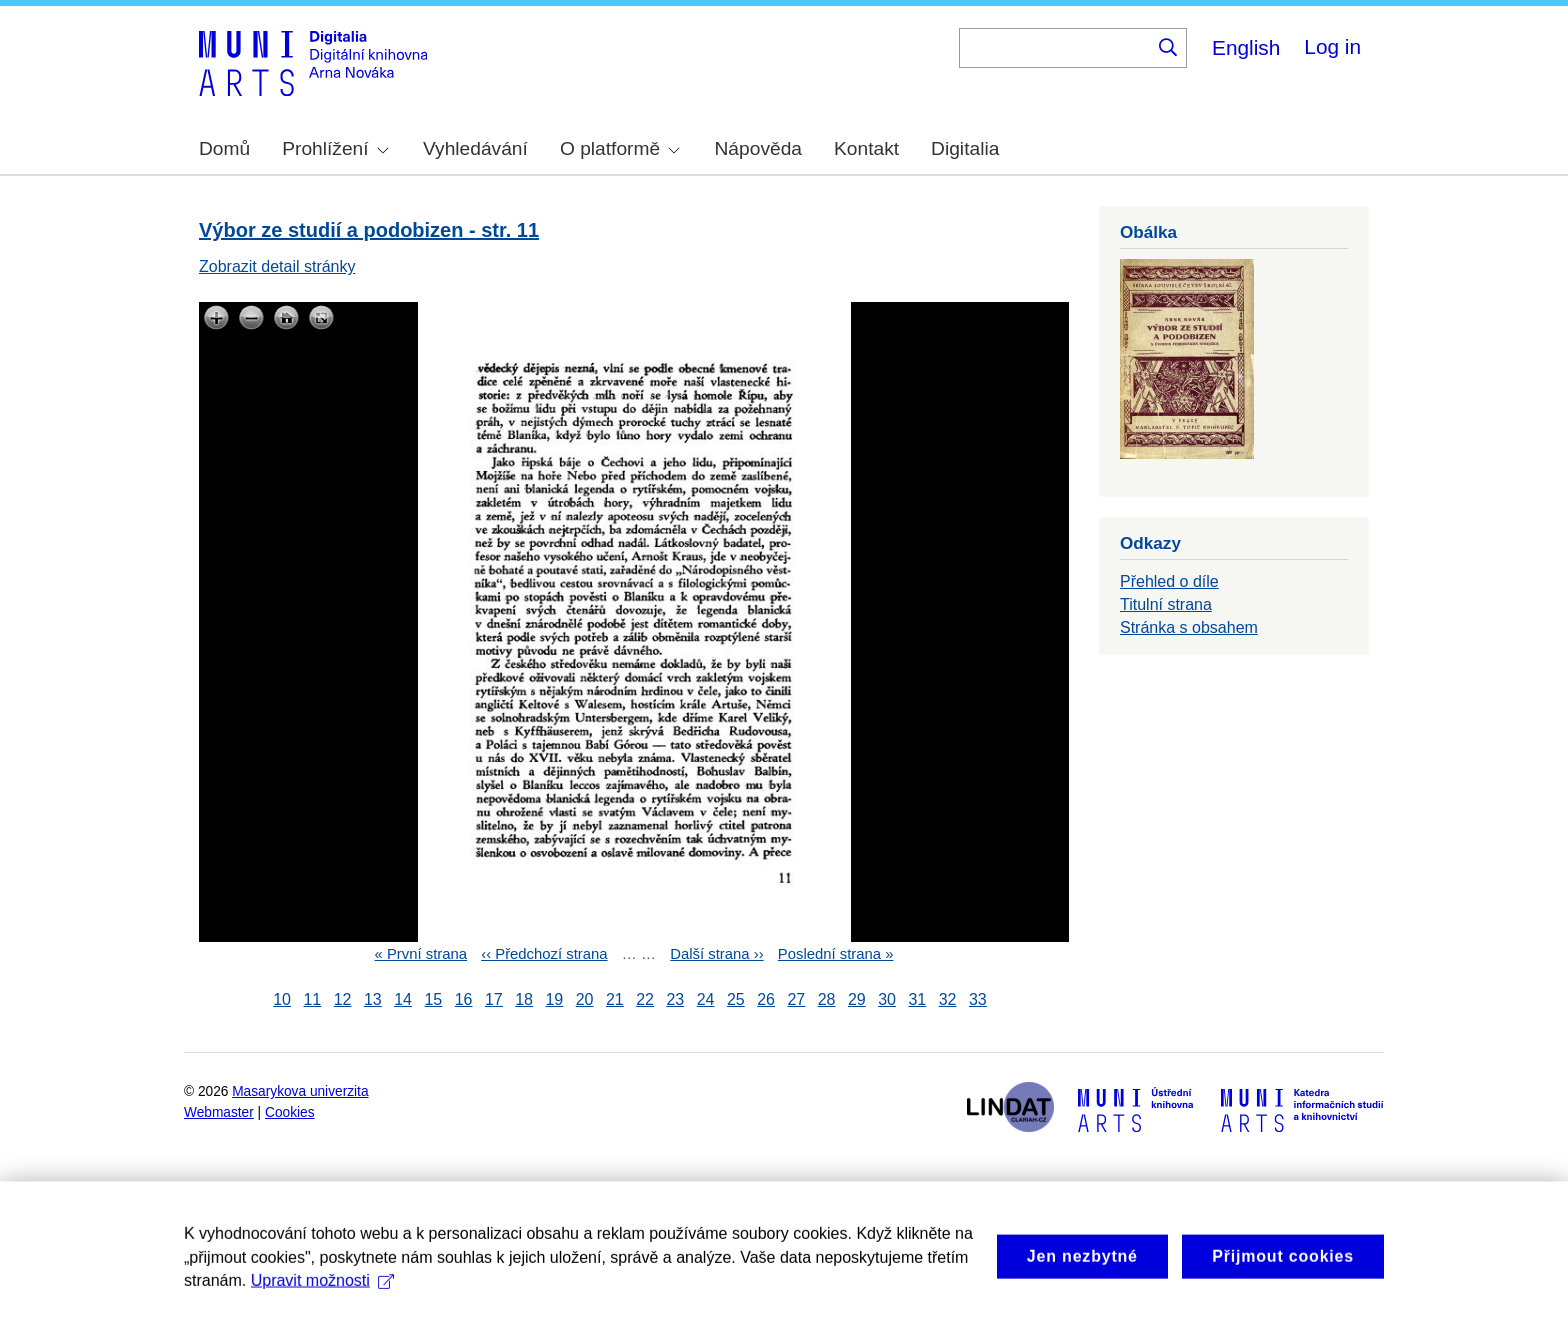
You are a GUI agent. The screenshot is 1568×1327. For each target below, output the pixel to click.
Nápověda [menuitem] (758, 148)
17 (494, 999)
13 (373, 999)
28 (827, 999)
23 (675, 999)
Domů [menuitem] (224, 148)
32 (948, 999)
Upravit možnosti (322, 1298)
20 (585, 999)
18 (524, 999)
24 (706, 999)
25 (736, 999)
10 (282, 999)
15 (433, 999)
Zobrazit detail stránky (277, 266)
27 (796, 999)
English (1246, 47)
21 (615, 999)
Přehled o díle (1169, 581)
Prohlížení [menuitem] (335, 148)
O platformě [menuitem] (620, 148)
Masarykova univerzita (300, 1091)
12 (343, 999)
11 (312, 999)
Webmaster (219, 1112)
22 (645, 999)
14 (403, 999)
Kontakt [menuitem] (866, 148)
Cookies (290, 1112)
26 (766, 999)
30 (887, 999)
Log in (1332, 46)
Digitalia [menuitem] (965, 148)
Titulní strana (1166, 604)
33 (978, 999)
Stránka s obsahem (1189, 627)
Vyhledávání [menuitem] (475, 148)
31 (917, 999)
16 (464, 999)
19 (554, 999)
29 (857, 999)
